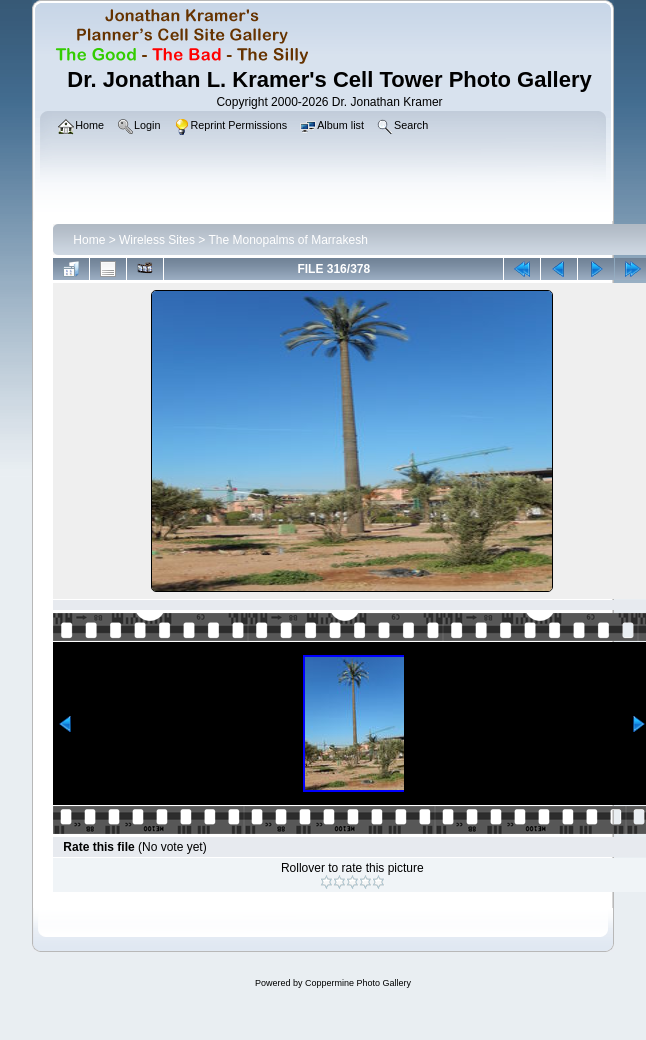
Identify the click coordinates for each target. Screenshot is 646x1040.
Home (89, 240)
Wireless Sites (157, 240)
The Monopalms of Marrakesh (287, 240)
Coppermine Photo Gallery (358, 983)
